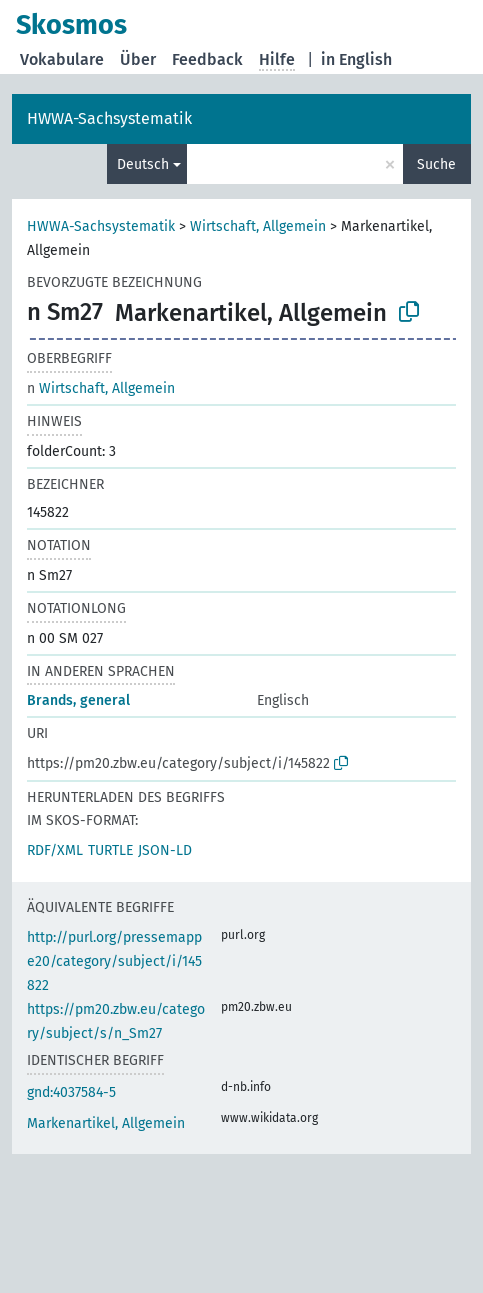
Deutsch (143, 164)
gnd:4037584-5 (71, 1092)
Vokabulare (62, 59)
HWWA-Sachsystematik (109, 118)
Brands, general (78, 700)
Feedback (207, 59)
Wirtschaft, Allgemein (258, 226)
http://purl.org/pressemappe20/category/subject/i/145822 (114, 961)
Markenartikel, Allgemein (106, 1123)
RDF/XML (55, 850)
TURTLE (110, 850)
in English (356, 59)
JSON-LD (165, 850)
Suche (436, 164)
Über (138, 59)
